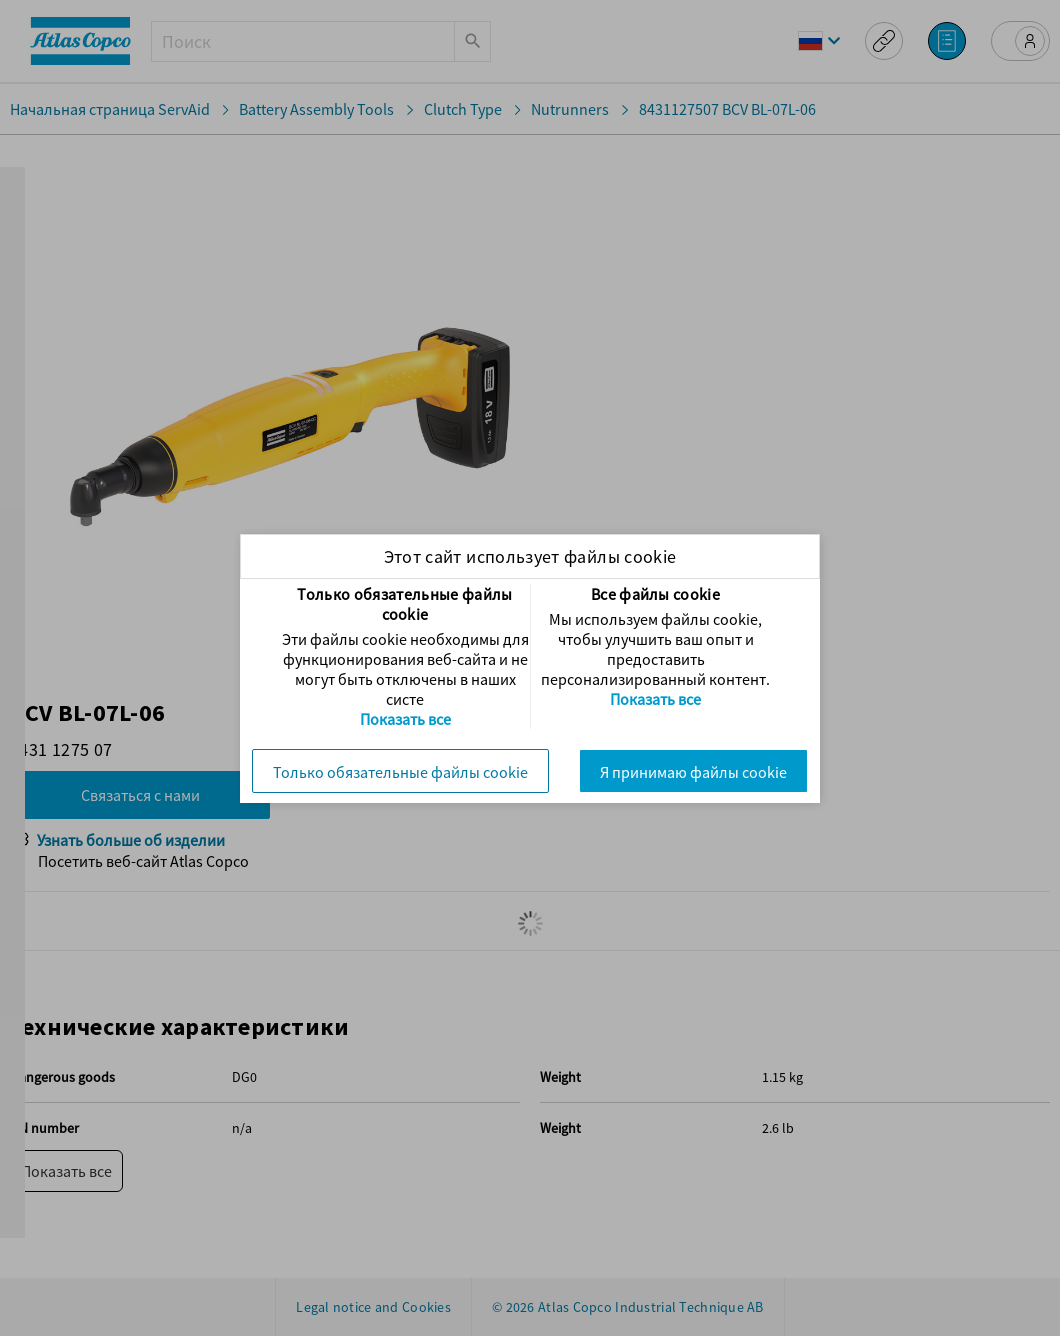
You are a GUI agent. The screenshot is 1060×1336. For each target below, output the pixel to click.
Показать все (405, 719)
